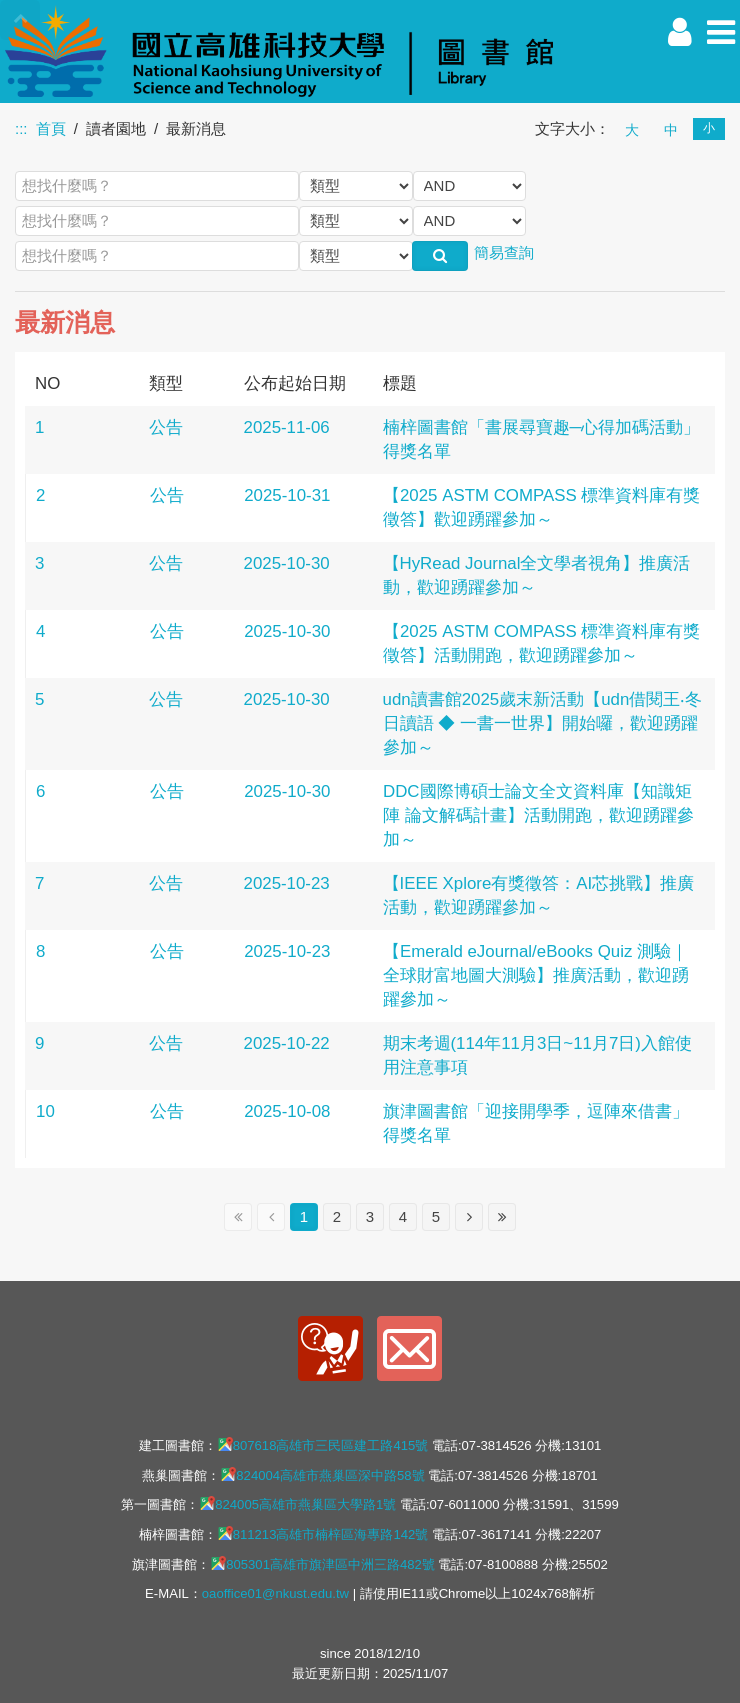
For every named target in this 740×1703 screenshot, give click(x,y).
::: (21, 128)
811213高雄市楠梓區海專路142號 (323, 1534)
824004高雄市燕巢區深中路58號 (322, 1475)
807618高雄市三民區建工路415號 (323, 1445)
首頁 (51, 128)
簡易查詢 (504, 252)
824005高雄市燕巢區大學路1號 (297, 1504)
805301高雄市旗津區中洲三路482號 (322, 1564)
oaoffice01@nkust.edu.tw (275, 1593)
